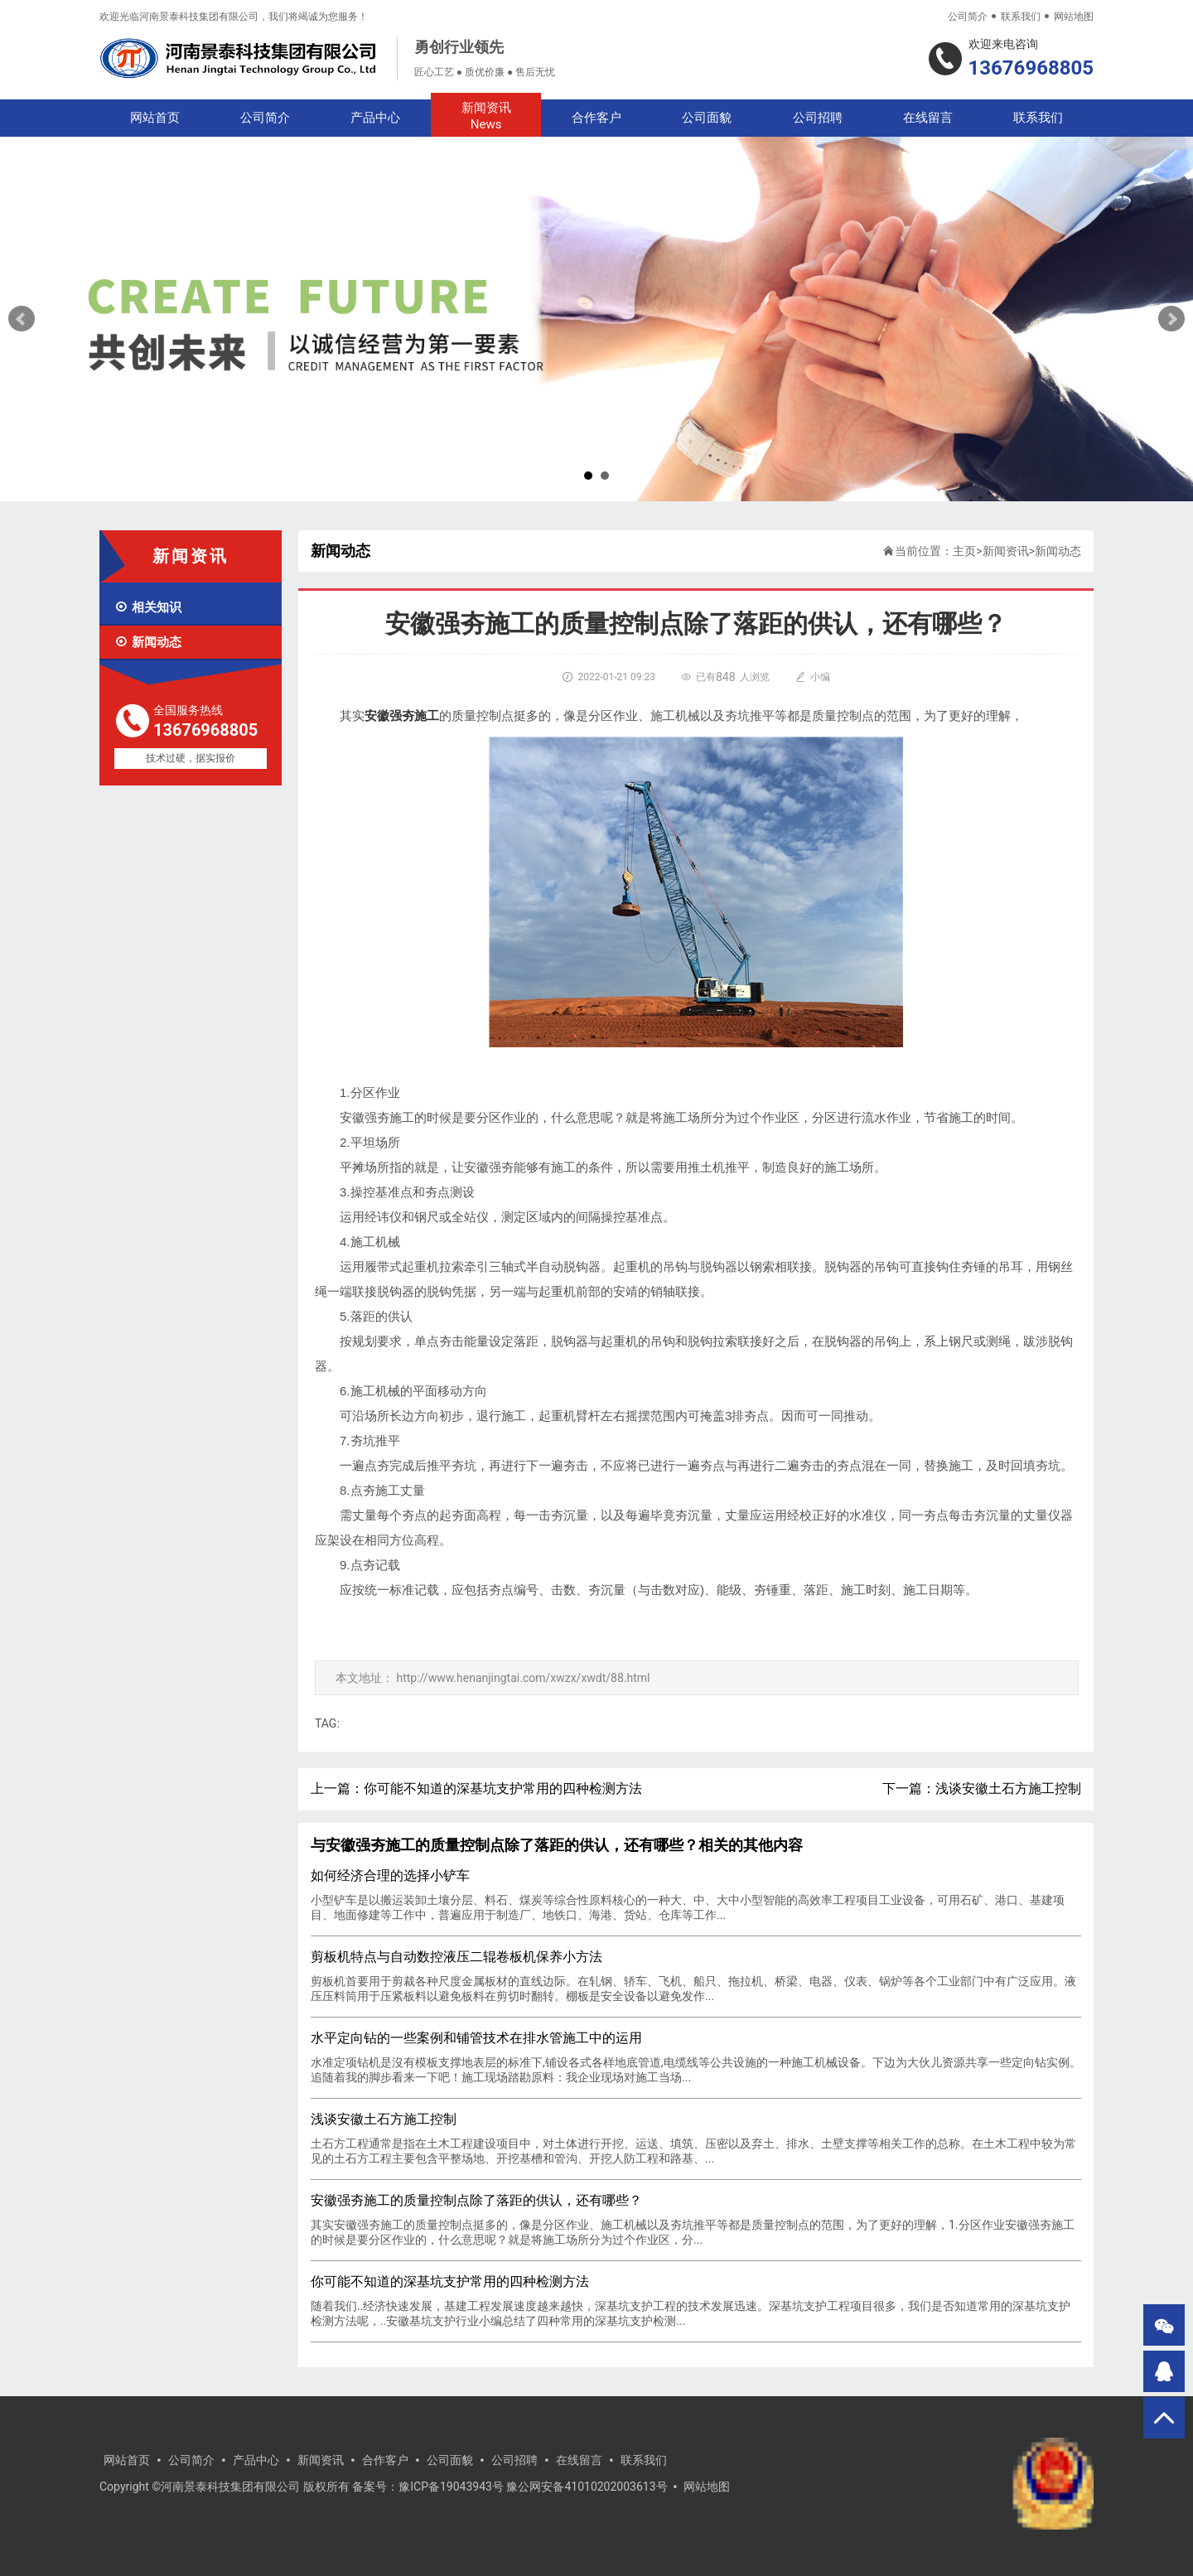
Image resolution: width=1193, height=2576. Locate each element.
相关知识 (147, 607)
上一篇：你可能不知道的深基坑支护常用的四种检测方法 (476, 1788)
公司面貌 (707, 117)
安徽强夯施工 (402, 715)
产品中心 (375, 117)
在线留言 (928, 117)
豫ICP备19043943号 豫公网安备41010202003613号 (532, 2486)
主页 (964, 551)
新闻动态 (147, 642)
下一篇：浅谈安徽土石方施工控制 (981, 1788)
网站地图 (1074, 16)
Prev (21, 319)
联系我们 (1021, 16)
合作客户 (596, 117)
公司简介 (968, 16)
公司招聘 (818, 117)
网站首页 (155, 117)
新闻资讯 (486, 116)
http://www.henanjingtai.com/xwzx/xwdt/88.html (523, 1677)
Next (1171, 319)
